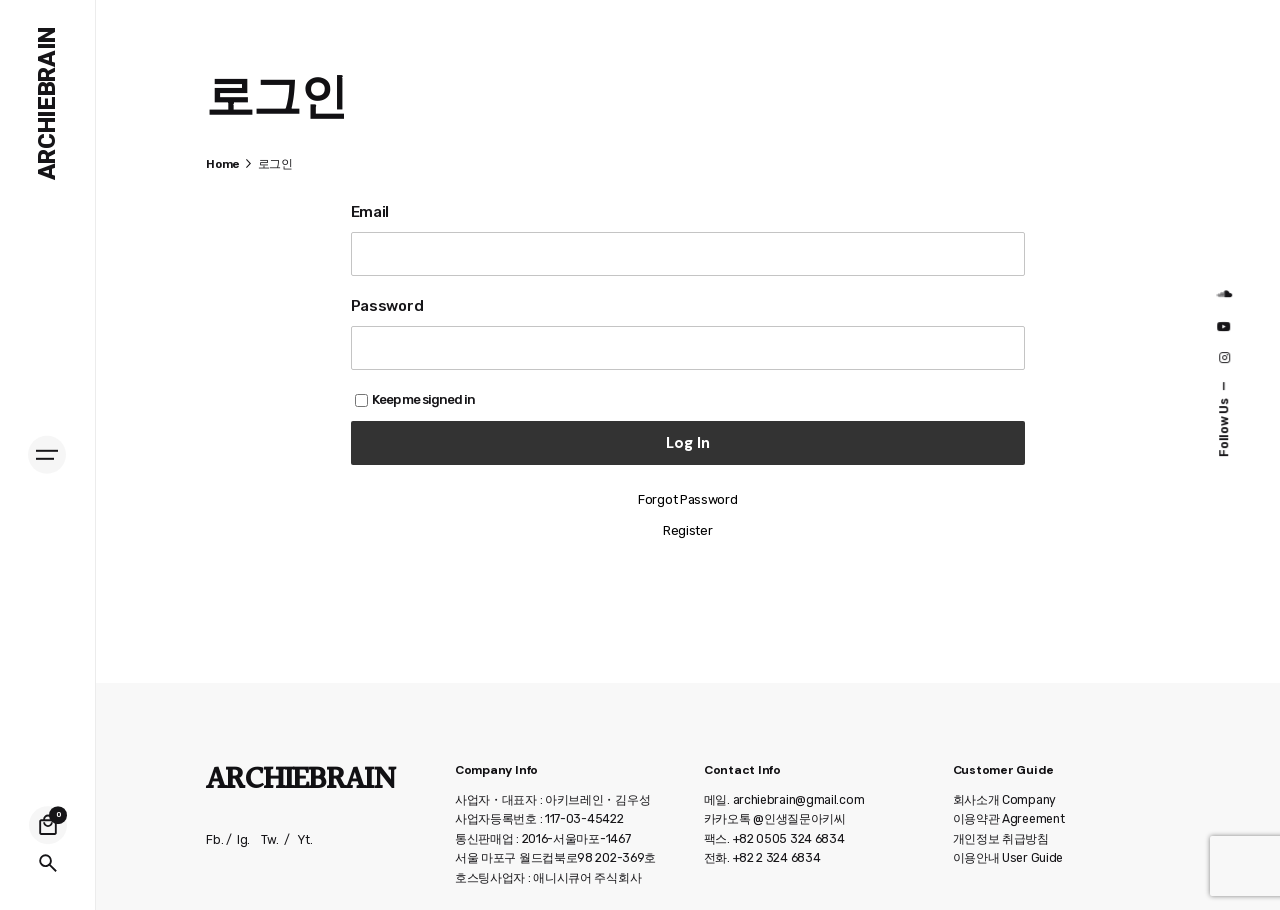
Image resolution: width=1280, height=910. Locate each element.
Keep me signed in (415, 399)
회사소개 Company (1004, 800)
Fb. (214, 840)
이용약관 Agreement (1009, 819)
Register (688, 530)
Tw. (270, 840)
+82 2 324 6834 (777, 858)
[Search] (48, 863)
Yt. (305, 840)
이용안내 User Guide (1008, 858)
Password (387, 306)
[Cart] (48, 825)
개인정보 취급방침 (1001, 839)
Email (370, 212)
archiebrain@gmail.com (799, 800)
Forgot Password (688, 499)
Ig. (243, 840)
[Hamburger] (47, 455)
